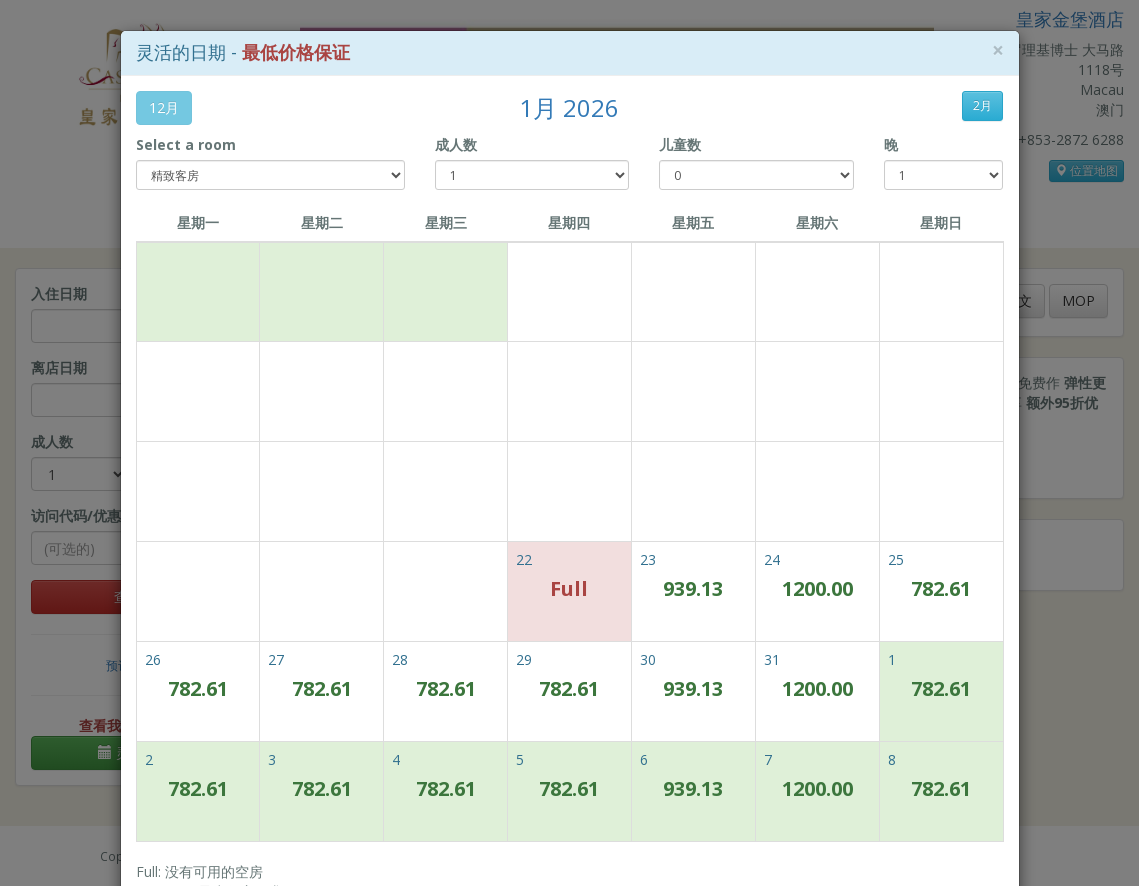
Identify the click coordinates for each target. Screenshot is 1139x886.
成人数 (456, 144)
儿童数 (680, 144)
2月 (982, 105)
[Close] (998, 50)
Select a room (186, 144)
